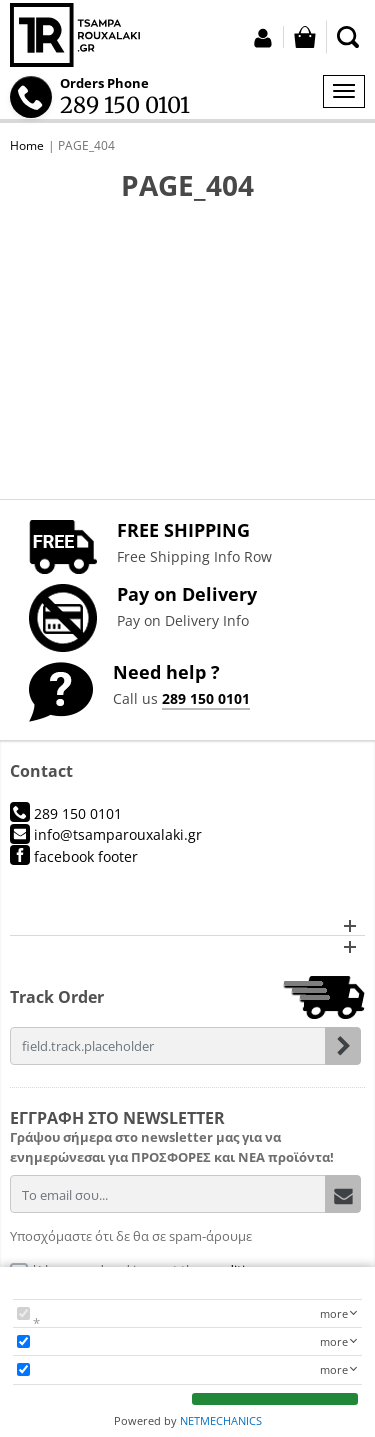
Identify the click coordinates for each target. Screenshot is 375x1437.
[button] (187, 925)
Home (27, 145)
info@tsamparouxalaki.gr (106, 834)
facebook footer (74, 856)
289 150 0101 (206, 698)
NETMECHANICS (221, 1420)
